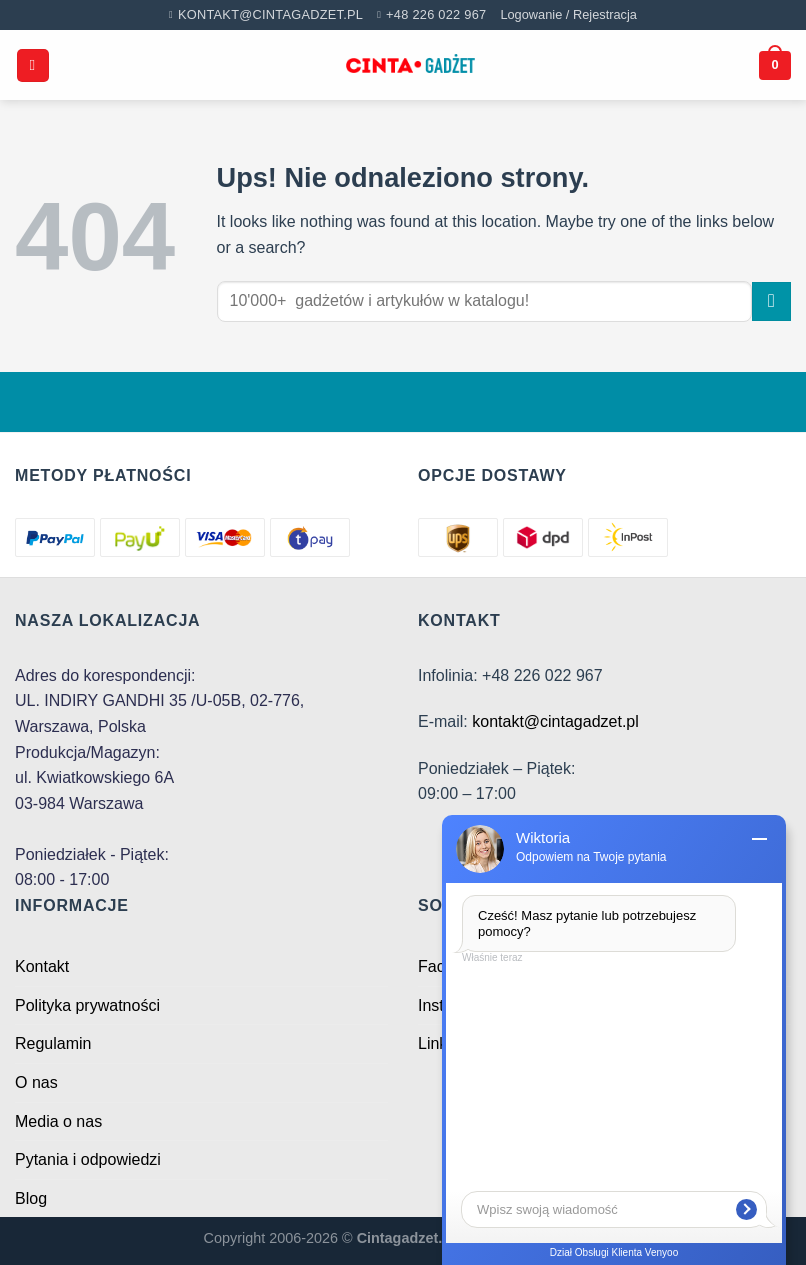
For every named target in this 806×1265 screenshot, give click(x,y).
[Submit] (771, 301)
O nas (36, 1082)
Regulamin (53, 1043)
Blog (31, 1198)
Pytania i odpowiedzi (88, 1159)
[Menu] (33, 65)
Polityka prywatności (87, 1005)
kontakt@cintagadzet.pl (555, 721)
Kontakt (42, 966)
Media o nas (58, 1121)
